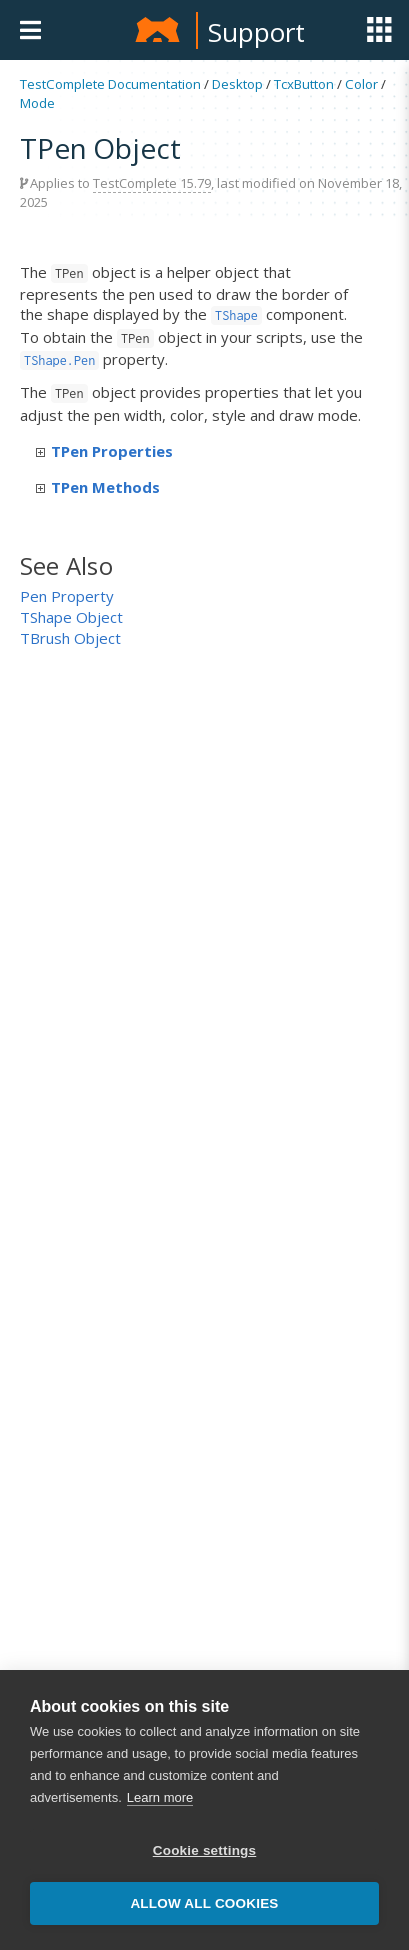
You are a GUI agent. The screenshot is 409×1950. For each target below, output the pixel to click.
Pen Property (67, 596)
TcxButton (304, 84)
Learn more (160, 1797)
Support (256, 32)
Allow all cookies (204, 1903)
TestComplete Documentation (110, 84)
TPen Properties (104, 451)
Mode (37, 103)
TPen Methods (98, 487)
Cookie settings (205, 1850)
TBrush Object (70, 638)
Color (361, 84)
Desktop (237, 84)
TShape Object (71, 617)
